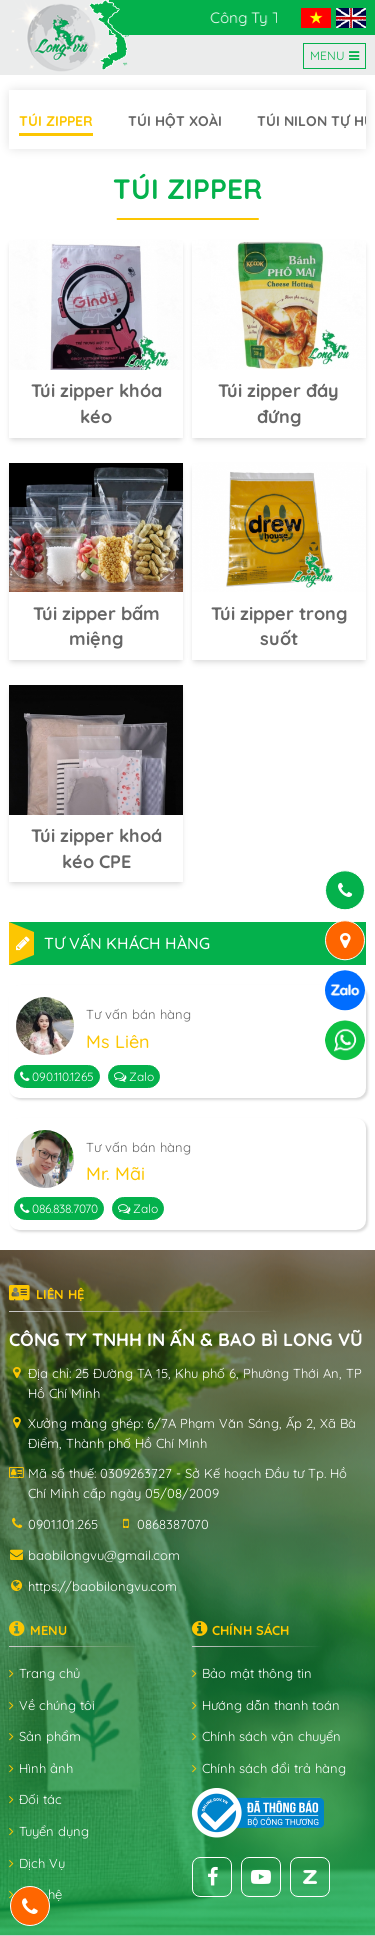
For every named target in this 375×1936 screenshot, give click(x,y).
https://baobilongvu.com (102, 1586)
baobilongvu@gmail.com (104, 1555)
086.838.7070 (59, 1208)
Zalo (134, 1076)
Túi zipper (56, 121)
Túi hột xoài (175, 121)
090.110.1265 (57, 1076)
